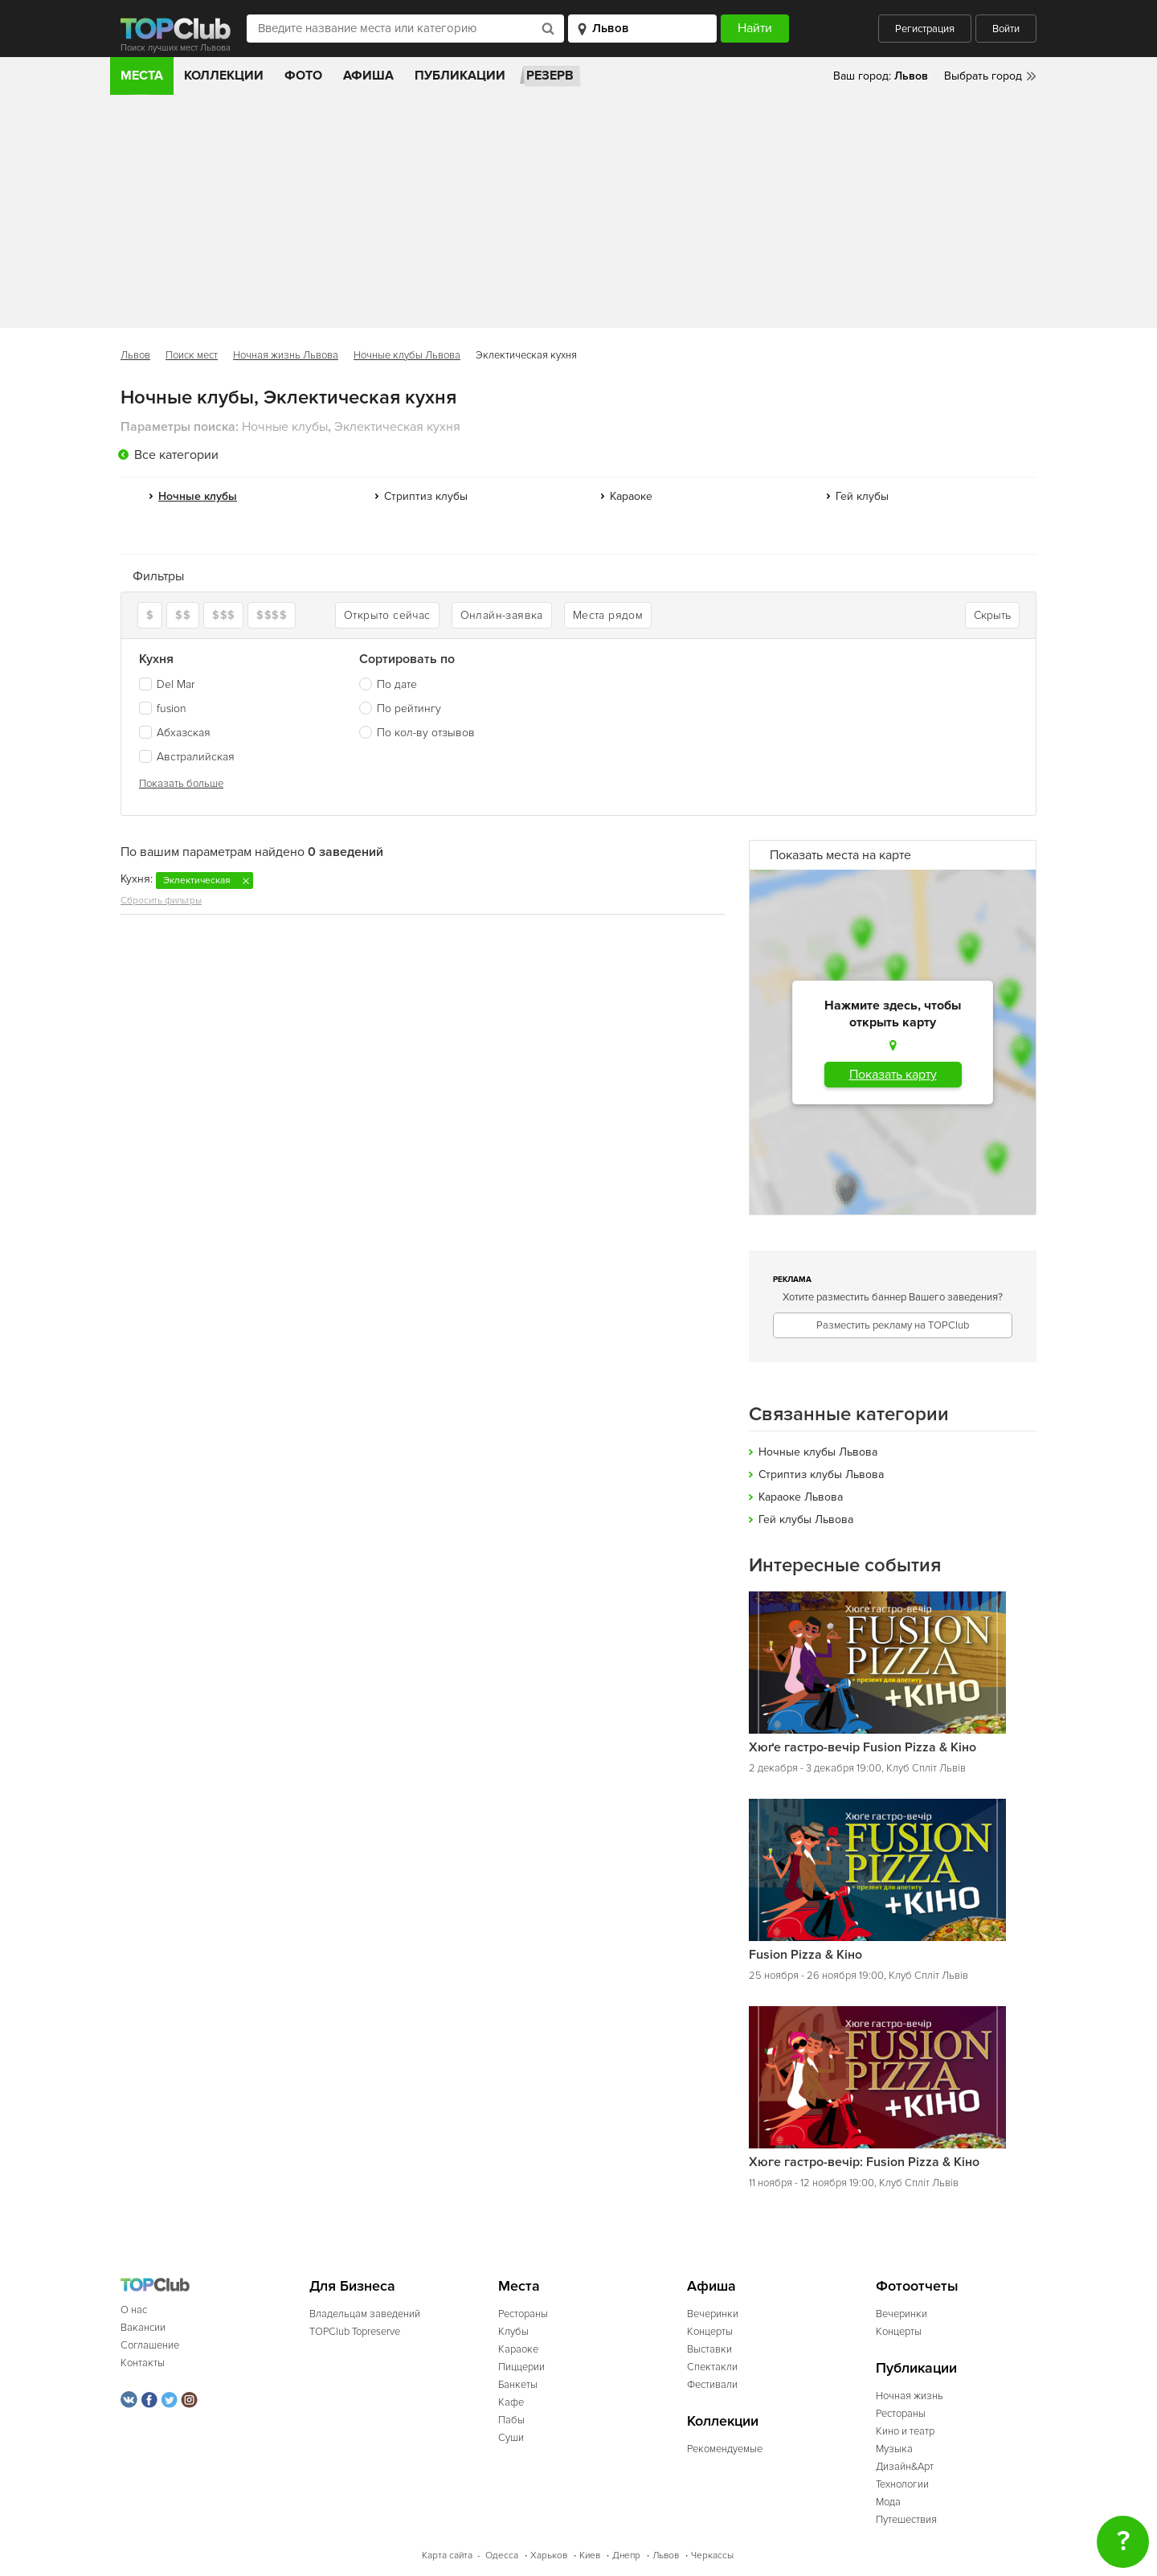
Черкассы (712, 2555)
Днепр (626, 2555)
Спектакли (712, 2367)
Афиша (368, 76)
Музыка (894, 2449)
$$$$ (271, 615)
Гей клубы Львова (805, 1519)
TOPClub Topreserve (354, 2331)
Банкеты (518, 2384)
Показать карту (893, 1075)
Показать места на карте (840, 855)
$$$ (223, 615)
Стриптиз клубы (426, 496)
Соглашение (150, 2345)
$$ (182, 615)
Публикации (460, 76)
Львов (135, 355)
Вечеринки (712, 2314)
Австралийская (187, 757)
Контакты (143, 2363)
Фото (303, 76)
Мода (888, 2502)
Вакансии (143, 2327)
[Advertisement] (578, 215)
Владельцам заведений (364, 2314)
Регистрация (925, 29)
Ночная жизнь (909, 2396)
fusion (162, 708)
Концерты (710, 2331)
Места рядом (608, 615)
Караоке (631, 496)
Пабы (511, 2420)
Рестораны (523, 2314)
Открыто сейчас (387, 615)
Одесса (501, 2555)
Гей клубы (862, 496)
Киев (589, 2555)
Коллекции (224, 76)
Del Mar (166, 684)
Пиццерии (521, 2367)
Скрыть (992, 615)
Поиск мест (192, 355)
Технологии (902, 2484)
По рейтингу (409, 708)
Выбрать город (983, 76)
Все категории (176, 455)
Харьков (548, 2555)
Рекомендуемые (724, 2449)
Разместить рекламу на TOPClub (892, 1325)
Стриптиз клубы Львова (821, 1474)
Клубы (513, 2331)
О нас (134, 2310)
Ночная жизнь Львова (285, 355)
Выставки (709, 2349)
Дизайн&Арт (905, 2466)
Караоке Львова (800, 1497)
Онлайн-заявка (501, 615)
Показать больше (181, 783)
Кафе (511, 2402)
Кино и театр (905, 2431)
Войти (1006, 29)
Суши (511, 2437)
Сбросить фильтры (161, 901)
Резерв (550, 76)
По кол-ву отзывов (426, 732)
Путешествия (906, 2519)
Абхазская (175, 732)
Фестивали (712, 2384)
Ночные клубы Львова (407, 355)
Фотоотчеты (917, 2286)
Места (142, 76)
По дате (397, 684)
